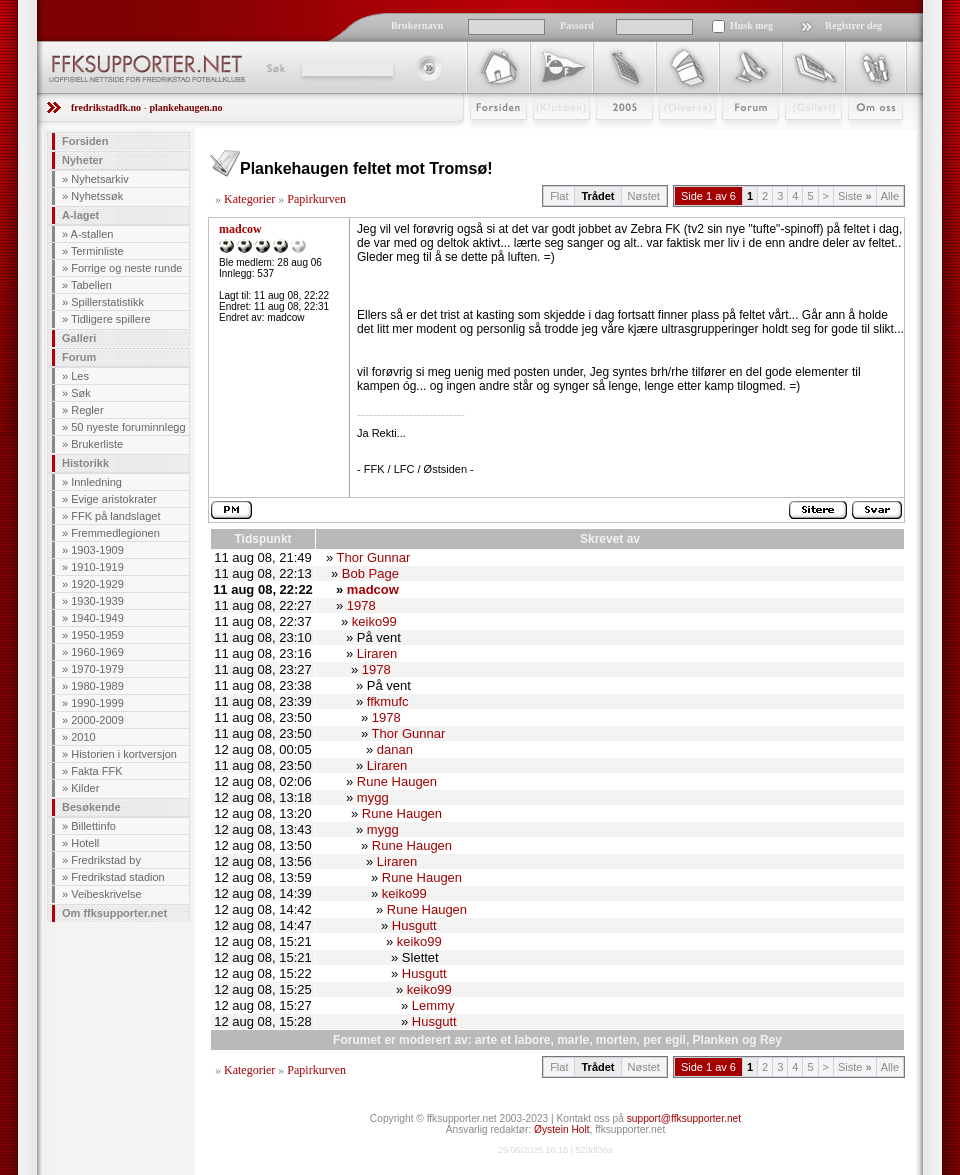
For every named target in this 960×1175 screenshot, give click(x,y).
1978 (361, 605)
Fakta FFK (96, 771)
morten (616, 1040)
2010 (83, 737)
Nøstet (644, 196)
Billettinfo (93, 826)
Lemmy (433, 1005)
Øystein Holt (561, 1129)
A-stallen (92, 234)
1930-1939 (97, 601)
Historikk (85, 463)
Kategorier (249, 199)
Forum (736, 137)
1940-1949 (97, 618)
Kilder (85, 788)
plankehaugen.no (185, 107)
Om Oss (867, 137)
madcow (240, 229)
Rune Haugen (397, 781)
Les (80, 376)
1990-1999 (97, 703)
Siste (855, 196)
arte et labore (512, 1040)
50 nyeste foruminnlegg (128, 427)
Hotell (85, 843)
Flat (559, 196)
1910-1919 (97, 567)
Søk (274, 68)
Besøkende (91, 807)
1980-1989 (97, 686)
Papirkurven (316, 199)
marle (573, 1040)
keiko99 (374, 621)
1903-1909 (97, 550)
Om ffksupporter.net (114, 913)
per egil (664, 1040)
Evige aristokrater (114, 499)
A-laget (80, 215)
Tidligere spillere (111, 319)
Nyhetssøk (97, 196)
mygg (373, 797)
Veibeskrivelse (106, 894)
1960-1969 (97, 652)
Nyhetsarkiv (99, 179)
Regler (87, 410)
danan (395, 749)
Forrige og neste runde (126, 268)
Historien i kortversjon (124, 754)
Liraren (377, 653)
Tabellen (91, 285)
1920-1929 (97, 584)
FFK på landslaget (115, 516)
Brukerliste (97, 444)
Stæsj (671, 137)
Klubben (552, 137)
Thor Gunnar (374, 557)
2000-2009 (97, 720)
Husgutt (414, 925)
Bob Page (370, 573)
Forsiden (489, 137)
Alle (890, 196)
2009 (606, 137)
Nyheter (82, 160)
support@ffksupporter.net (684, 1118)
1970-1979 (97, 669)
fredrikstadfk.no (106, 107)
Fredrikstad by (106, 860)
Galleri (799, 137)
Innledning (96, 482)
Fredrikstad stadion (118, 877)
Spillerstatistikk (107, 302)
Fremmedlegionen (115, 533)
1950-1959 (97, 635)
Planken (716, 1040)
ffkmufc (388, 701)
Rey (771, 1040)
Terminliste (97, 251)
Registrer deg (853, 25)
